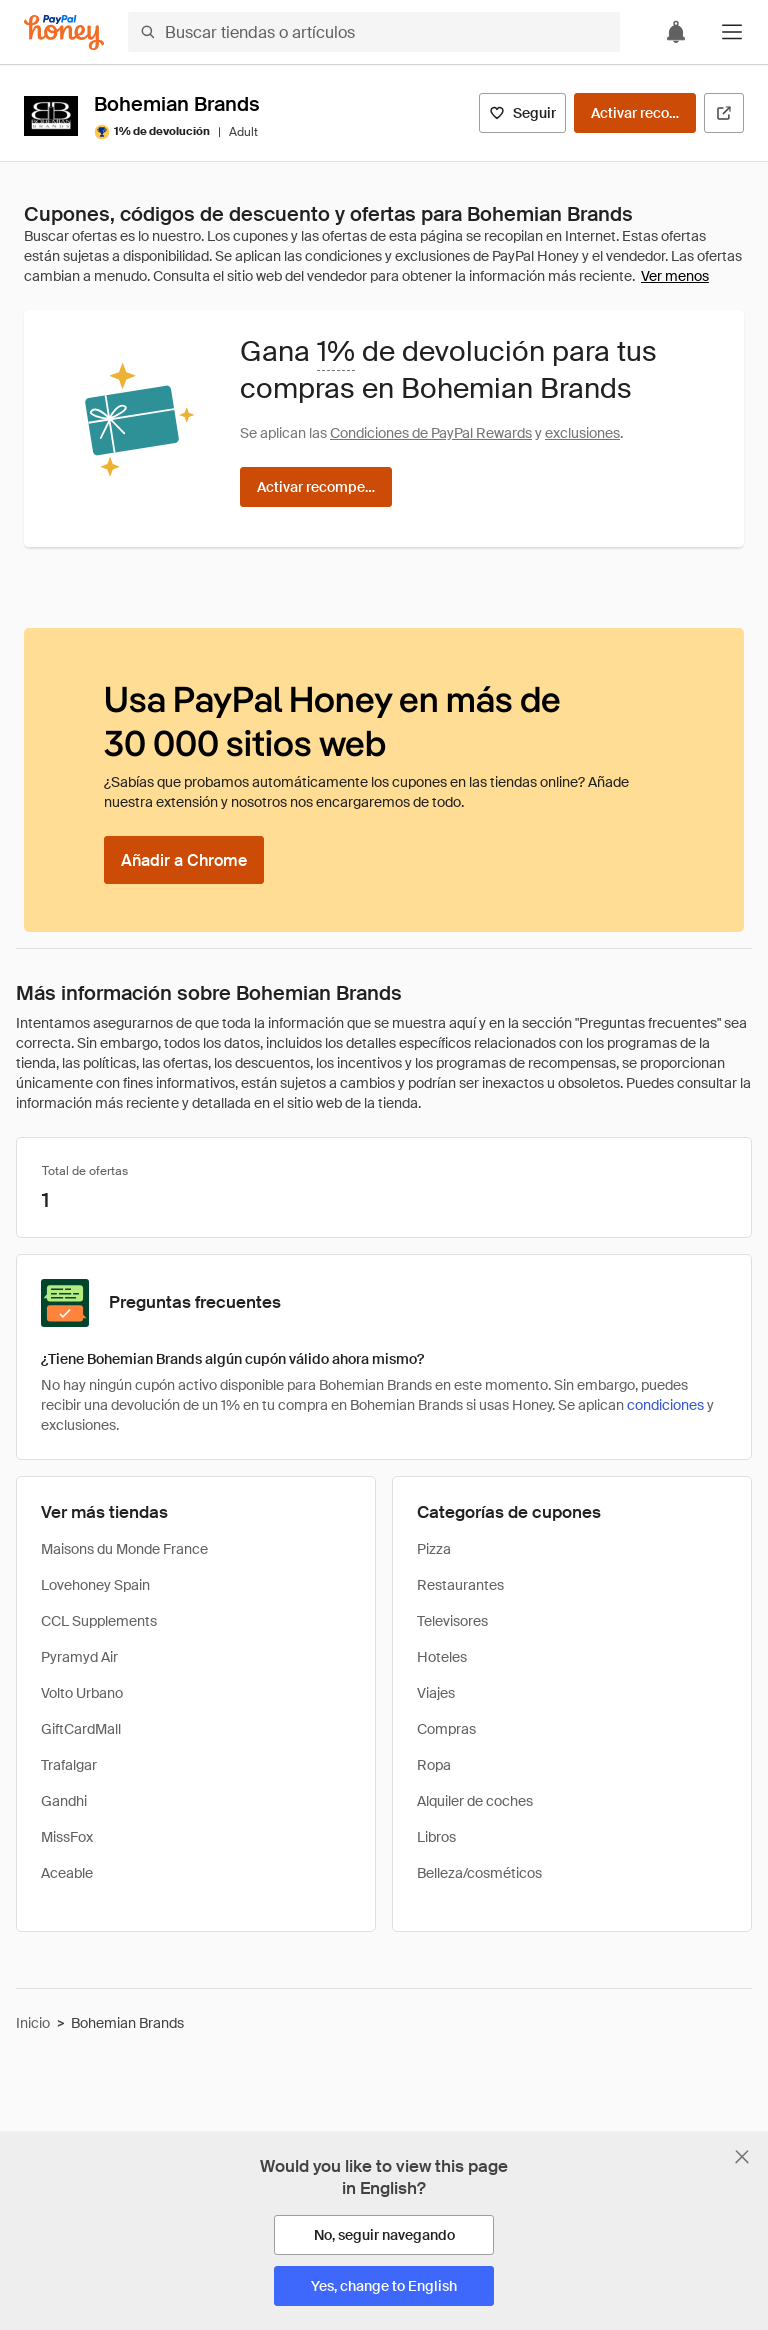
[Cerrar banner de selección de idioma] (742, 2157)
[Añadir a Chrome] (184, 860)
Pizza (434, 1549)
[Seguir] (522, 113)
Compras (446, 1729)
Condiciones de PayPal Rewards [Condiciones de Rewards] (431, 433)
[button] (732, 32)
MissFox (67, 1837)
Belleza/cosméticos (479, 1873)
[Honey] (64, 32)
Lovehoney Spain (95, 1585)
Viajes (436, 1693)
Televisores (452, 1621)
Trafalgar (69, 1765)
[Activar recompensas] (635, 113)
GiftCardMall (81, 1729)
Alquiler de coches (475, 1801)
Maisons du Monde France (124, 1549)
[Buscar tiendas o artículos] (374, 32)
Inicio (33, 2023)
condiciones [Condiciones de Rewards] (665, 1405)
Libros (436, 1837)
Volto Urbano (82, 1693)
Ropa (434, 1765)
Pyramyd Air (79, 1657)
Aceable (67, 1873)
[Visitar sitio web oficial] (724, 113)
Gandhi (64, 1801)
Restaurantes (460, 1585)
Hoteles (442, 1657)
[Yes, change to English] (384, 2286)
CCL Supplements (99, 1621)
